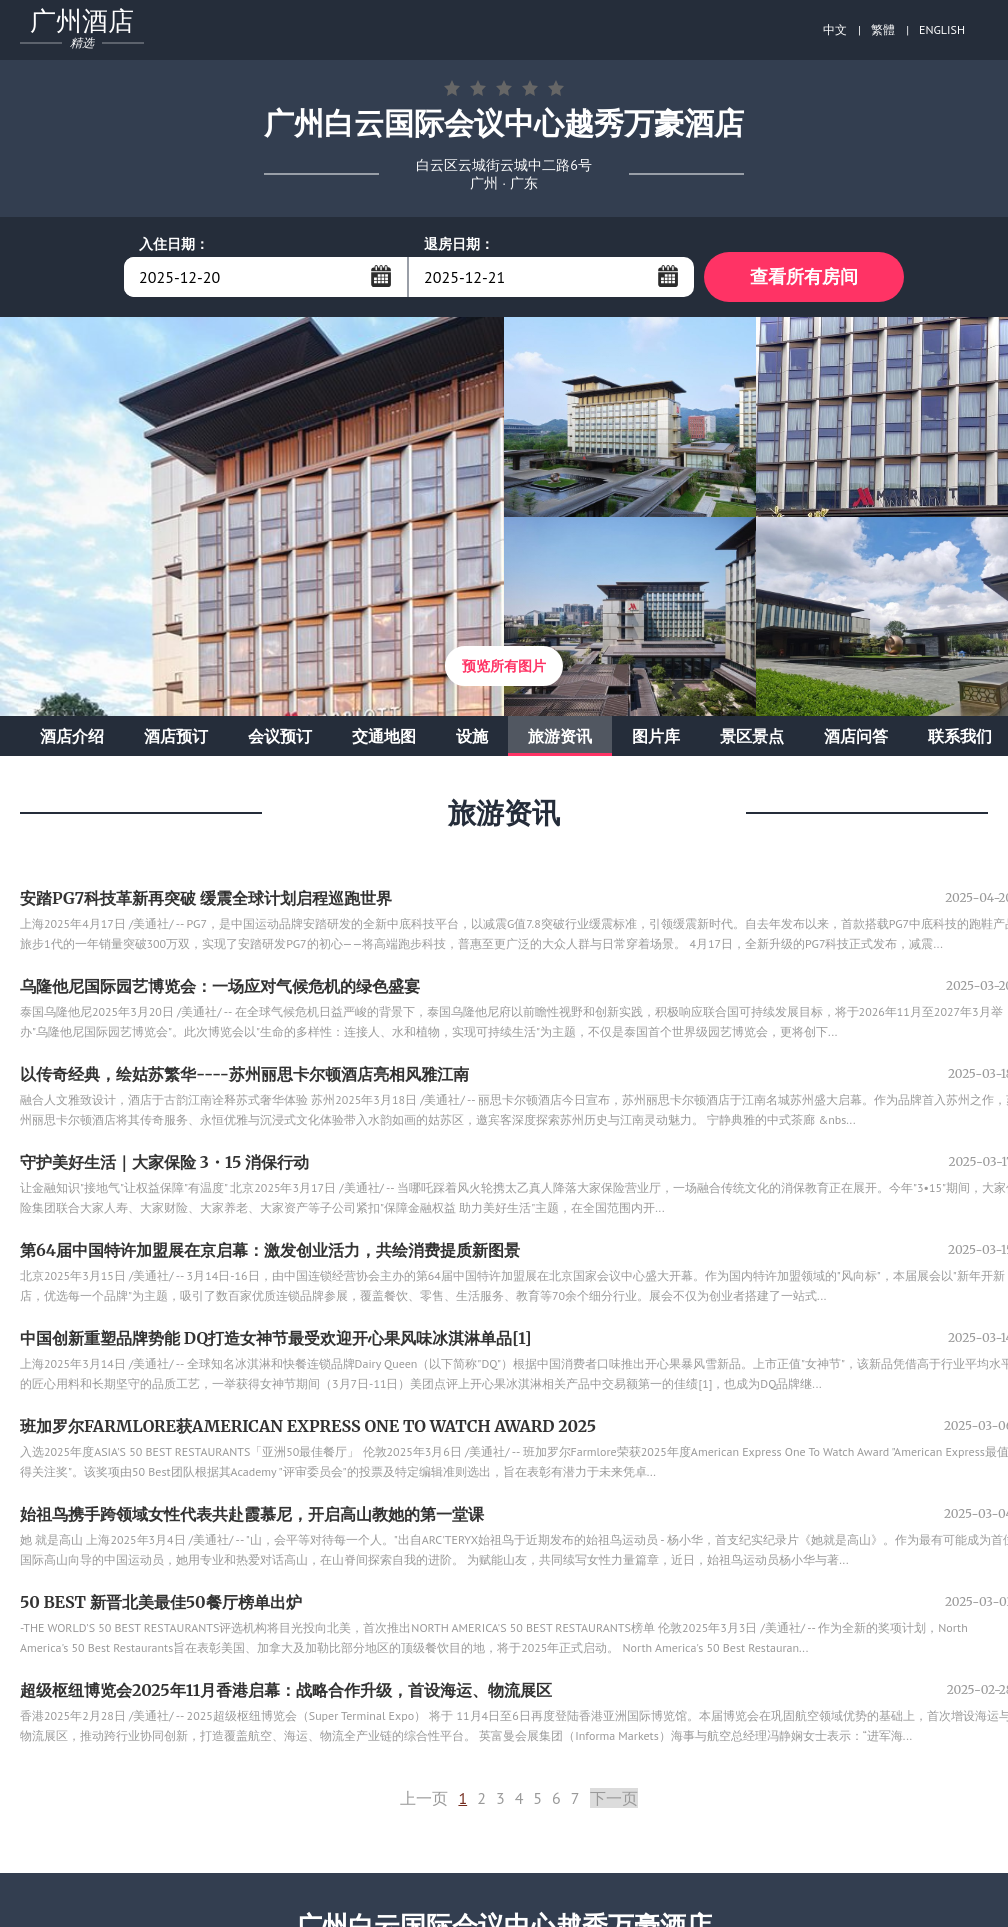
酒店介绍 (72, 736)
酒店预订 (176, 736)
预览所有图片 (504, 666)
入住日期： (174, 244)
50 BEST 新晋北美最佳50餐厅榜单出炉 (161, 1602)
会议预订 (280, 736)
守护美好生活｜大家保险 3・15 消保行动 (164, 1162)
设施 (472, 736)
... (381, 276)
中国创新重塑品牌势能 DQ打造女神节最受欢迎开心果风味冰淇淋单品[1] (276, 1338)
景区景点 (752, 736)
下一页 (614, 1798)
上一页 (424, 1798)
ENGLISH (942, 29)
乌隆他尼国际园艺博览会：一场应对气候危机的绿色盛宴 (220, 986)
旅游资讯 (560, 736)
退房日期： (459, 244)
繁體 (883, 29)
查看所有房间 (804, 276)
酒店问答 (856, 736)
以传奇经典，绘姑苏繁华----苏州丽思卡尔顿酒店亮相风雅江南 (244, 1074)
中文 (835, 29)
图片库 (656, 736)
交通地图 (384, 736)
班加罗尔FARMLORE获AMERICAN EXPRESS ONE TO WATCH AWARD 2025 (308, 1426)
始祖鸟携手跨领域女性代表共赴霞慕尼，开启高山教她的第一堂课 (252, 1514)
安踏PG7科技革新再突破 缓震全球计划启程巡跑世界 (206, 898)
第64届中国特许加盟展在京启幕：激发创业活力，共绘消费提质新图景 (270, 1250)
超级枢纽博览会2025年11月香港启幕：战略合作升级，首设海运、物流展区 (286, 1690)
